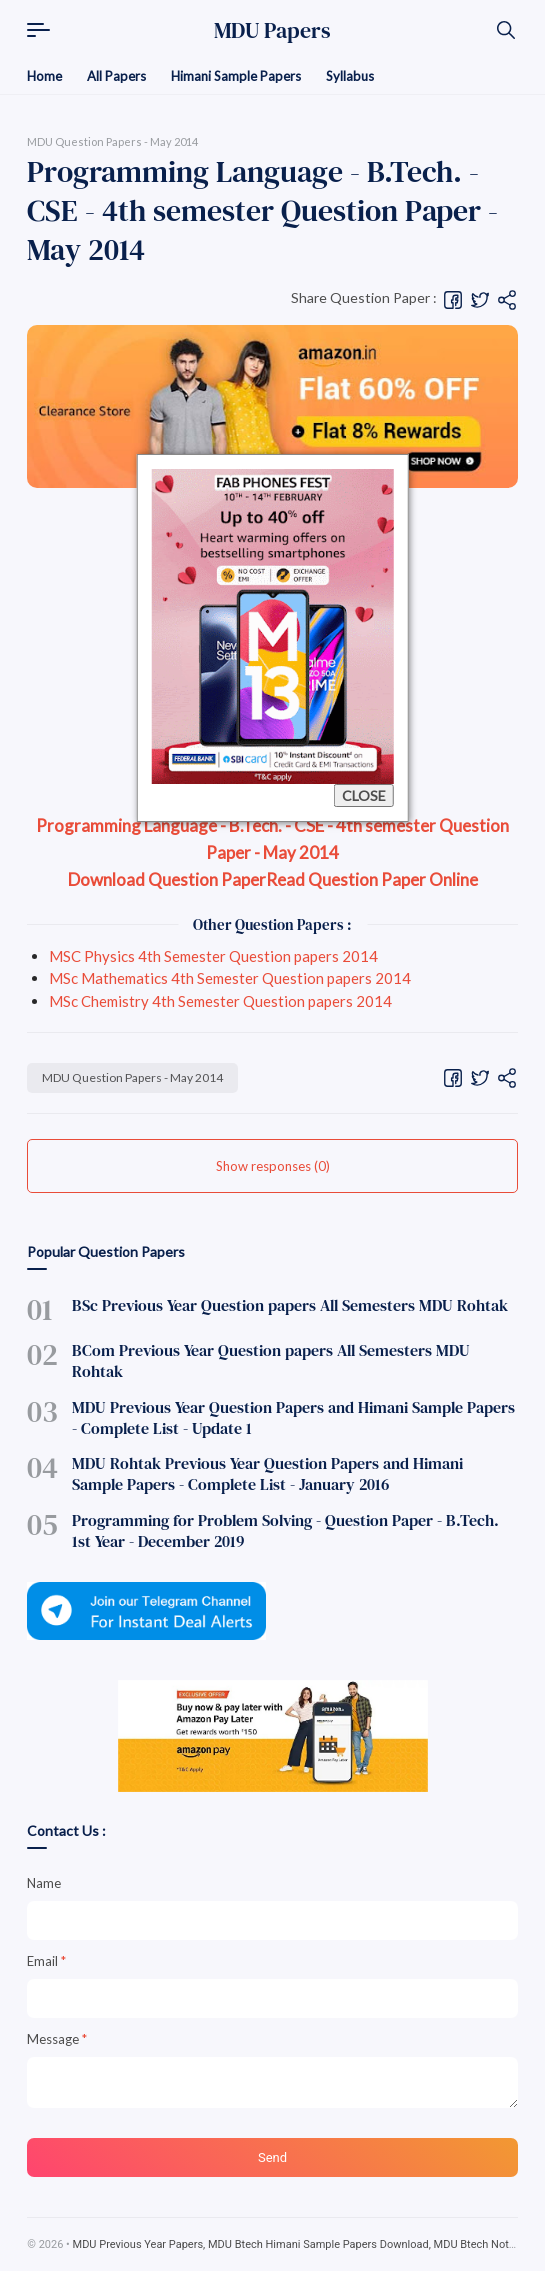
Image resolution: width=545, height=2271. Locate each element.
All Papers (116, 76)
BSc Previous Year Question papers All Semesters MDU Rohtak (290, 1305)
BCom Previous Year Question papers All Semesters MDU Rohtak (271, 1360)
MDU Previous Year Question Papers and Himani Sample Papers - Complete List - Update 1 (293, 1417)
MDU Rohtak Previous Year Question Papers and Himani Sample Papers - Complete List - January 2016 (267, 1473)
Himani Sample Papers (236, 76)
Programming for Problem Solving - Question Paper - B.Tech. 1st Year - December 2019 (285, 1530)
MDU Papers (272, 30)
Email (46, 1961)
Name (44, 1883)
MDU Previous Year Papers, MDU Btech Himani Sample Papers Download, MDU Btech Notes (297, 2244)
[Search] (506, 30)
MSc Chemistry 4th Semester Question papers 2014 (220, 1001)
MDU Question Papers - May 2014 (132, 1077)
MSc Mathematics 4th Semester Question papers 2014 (230, 978)
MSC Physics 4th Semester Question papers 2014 (213, 956)
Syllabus (350, 76)
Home (44, 76)
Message (57, 2039)
